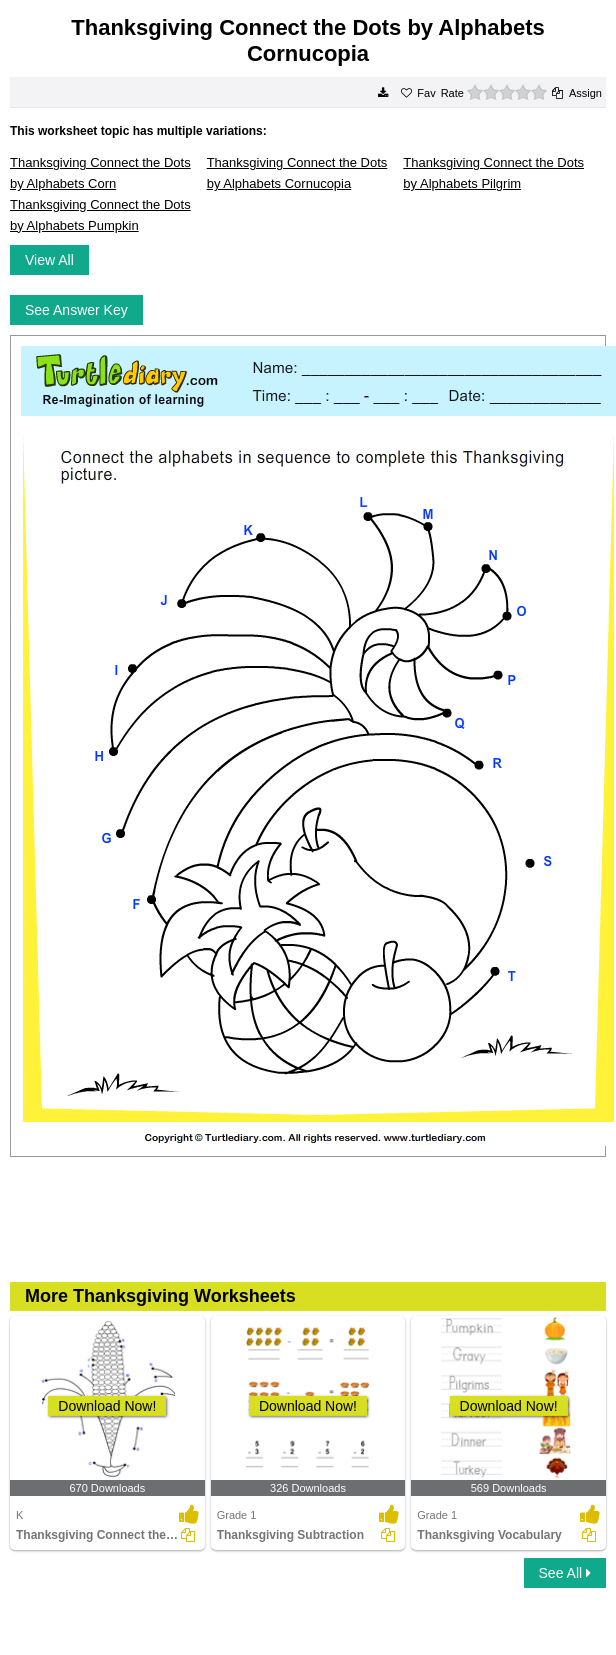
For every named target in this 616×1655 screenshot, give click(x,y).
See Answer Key (76, 310)
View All (49, 260)
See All (565, 1573)
